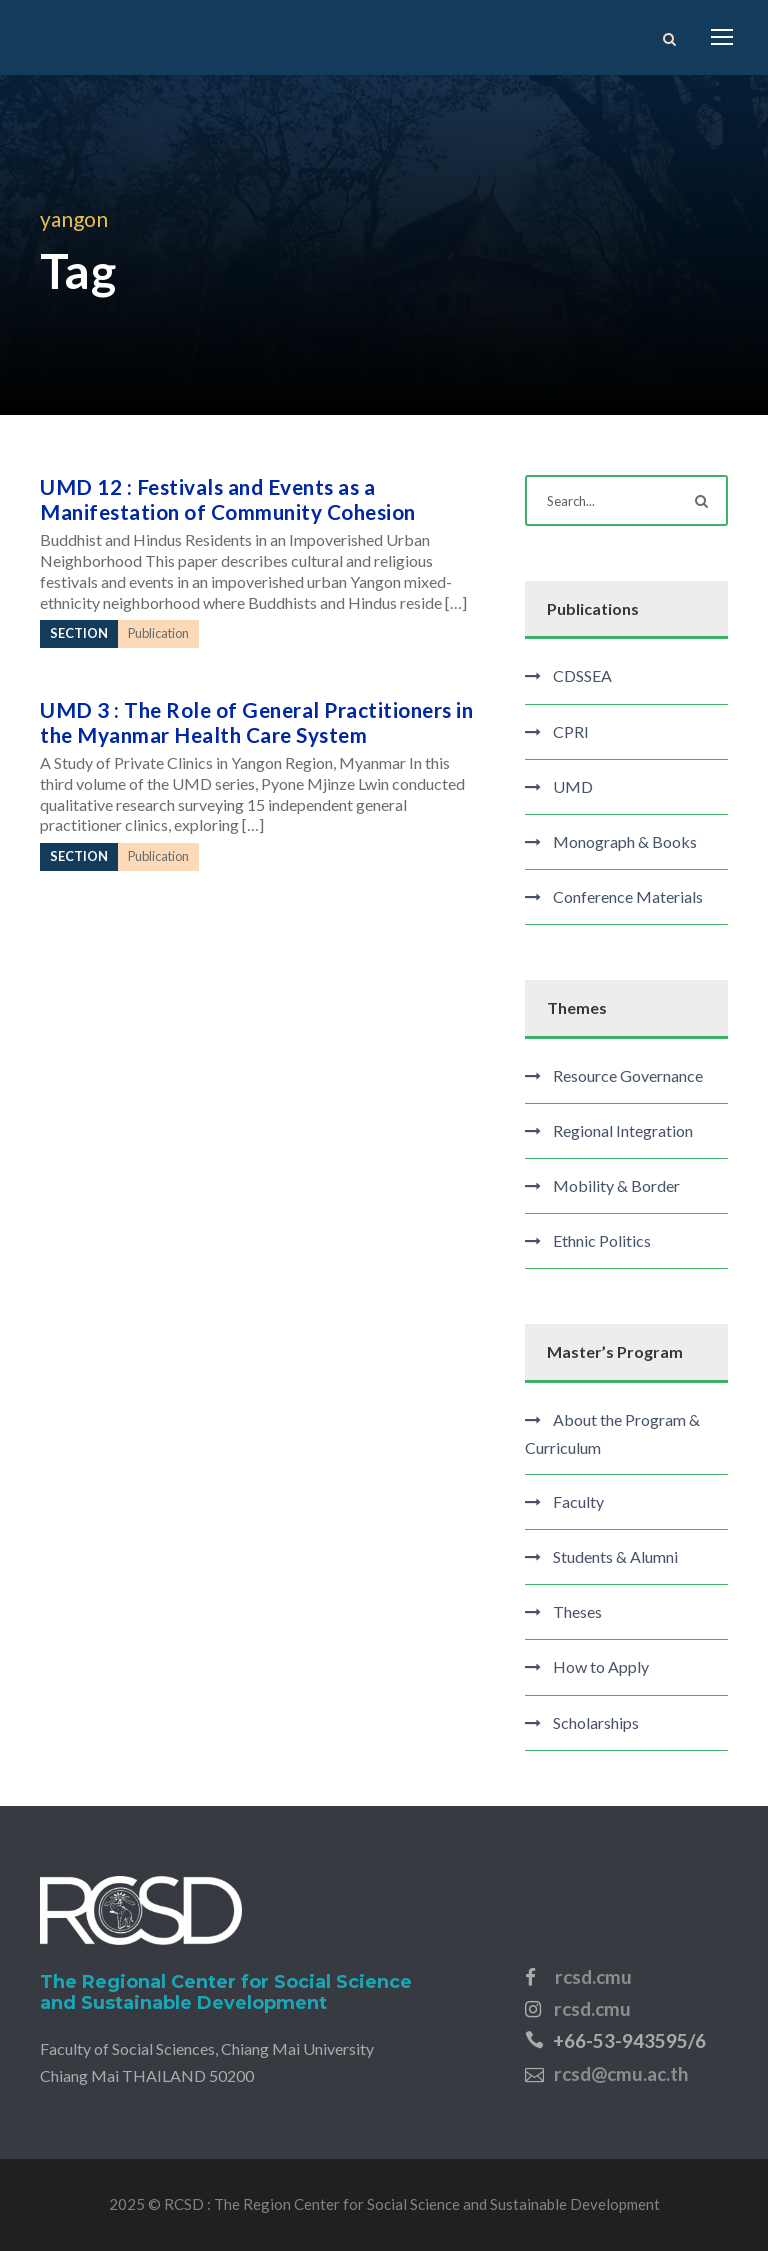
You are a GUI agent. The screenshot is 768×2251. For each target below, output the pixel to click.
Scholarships (596, 1722)
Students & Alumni (615, 1556)
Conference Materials (628, 896)
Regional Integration (623, 1130)
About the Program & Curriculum (612, 1433)
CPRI (571, 731)
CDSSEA (582, 675)
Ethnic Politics (602, 1240)
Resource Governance (628, 1075)
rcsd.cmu (593, 1976)
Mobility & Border (616, 1185)
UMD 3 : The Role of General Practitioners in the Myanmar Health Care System (256, 722)
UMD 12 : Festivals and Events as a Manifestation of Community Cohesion (228, 499)
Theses (577, 1611)
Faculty (578, 1501)
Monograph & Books (625, 841)
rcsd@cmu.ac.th (621, 2073)
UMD (573, 786)
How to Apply (601, 1666)
